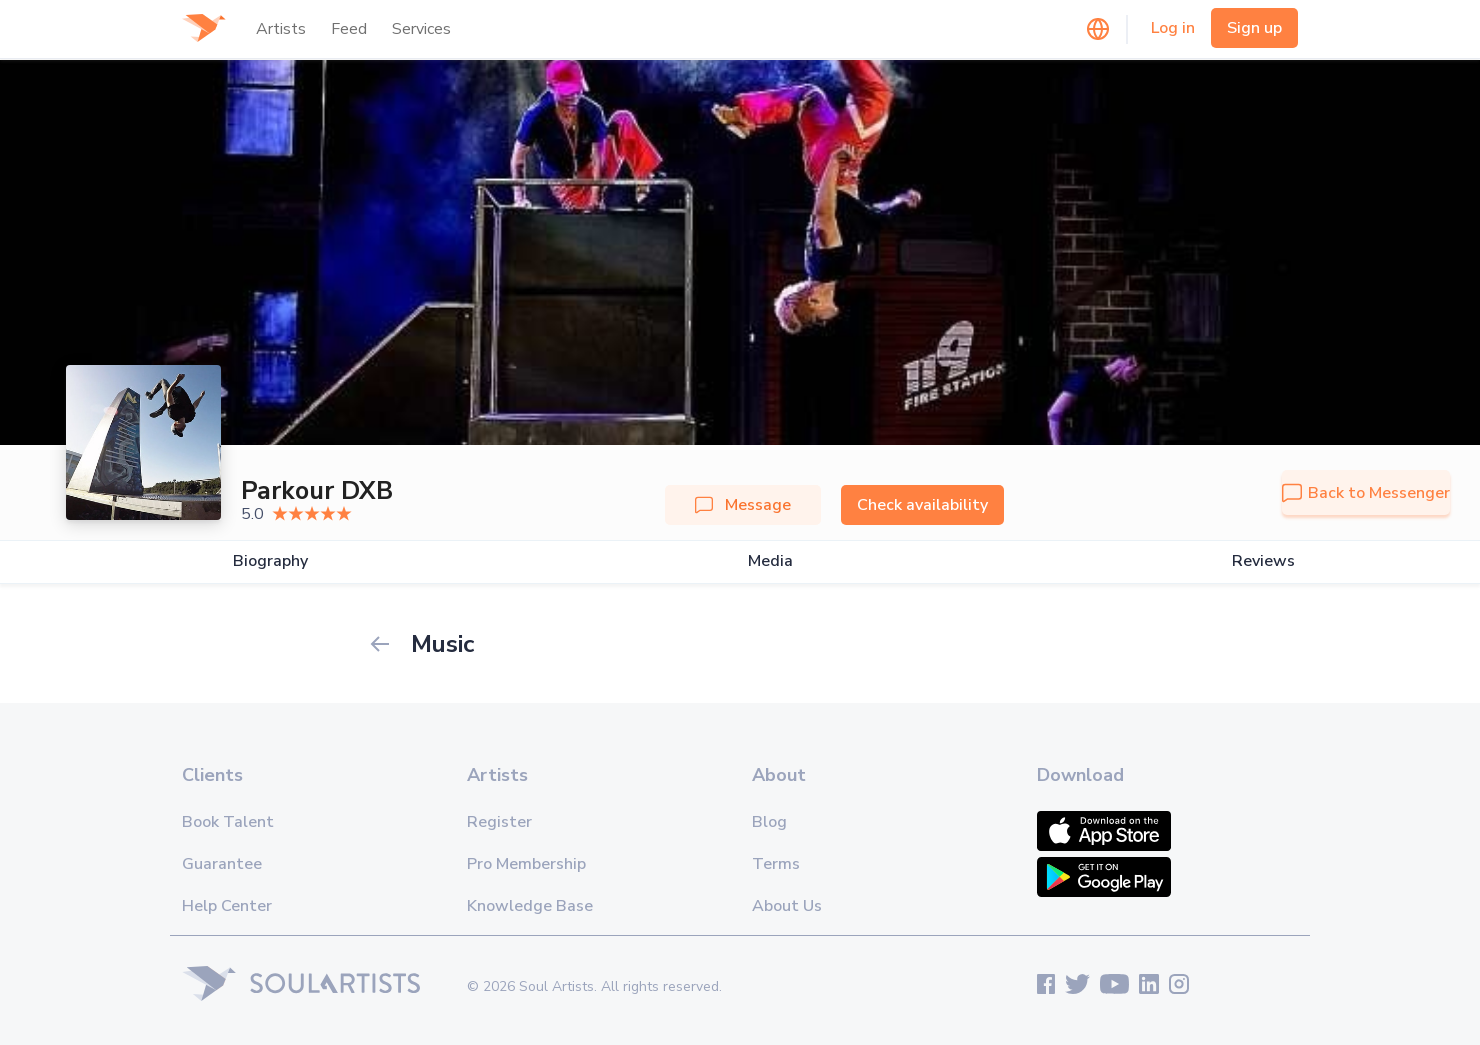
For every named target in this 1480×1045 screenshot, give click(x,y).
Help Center (227, 906)
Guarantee (222, 864)
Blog (769, 822)
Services (421, 29)
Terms (776, 864)
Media (770, 561)
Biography (270, 561)
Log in (1173, 28)
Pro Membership (526, 864)
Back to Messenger (1366, 493)
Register (499, 822)
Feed (349, 29)
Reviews (1263, 561)
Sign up (1254, 28)
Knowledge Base (530, 906)
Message (743, 505)
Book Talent (228, 822)
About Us (787, 906)
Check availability (922, 505)
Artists (281, 29)
